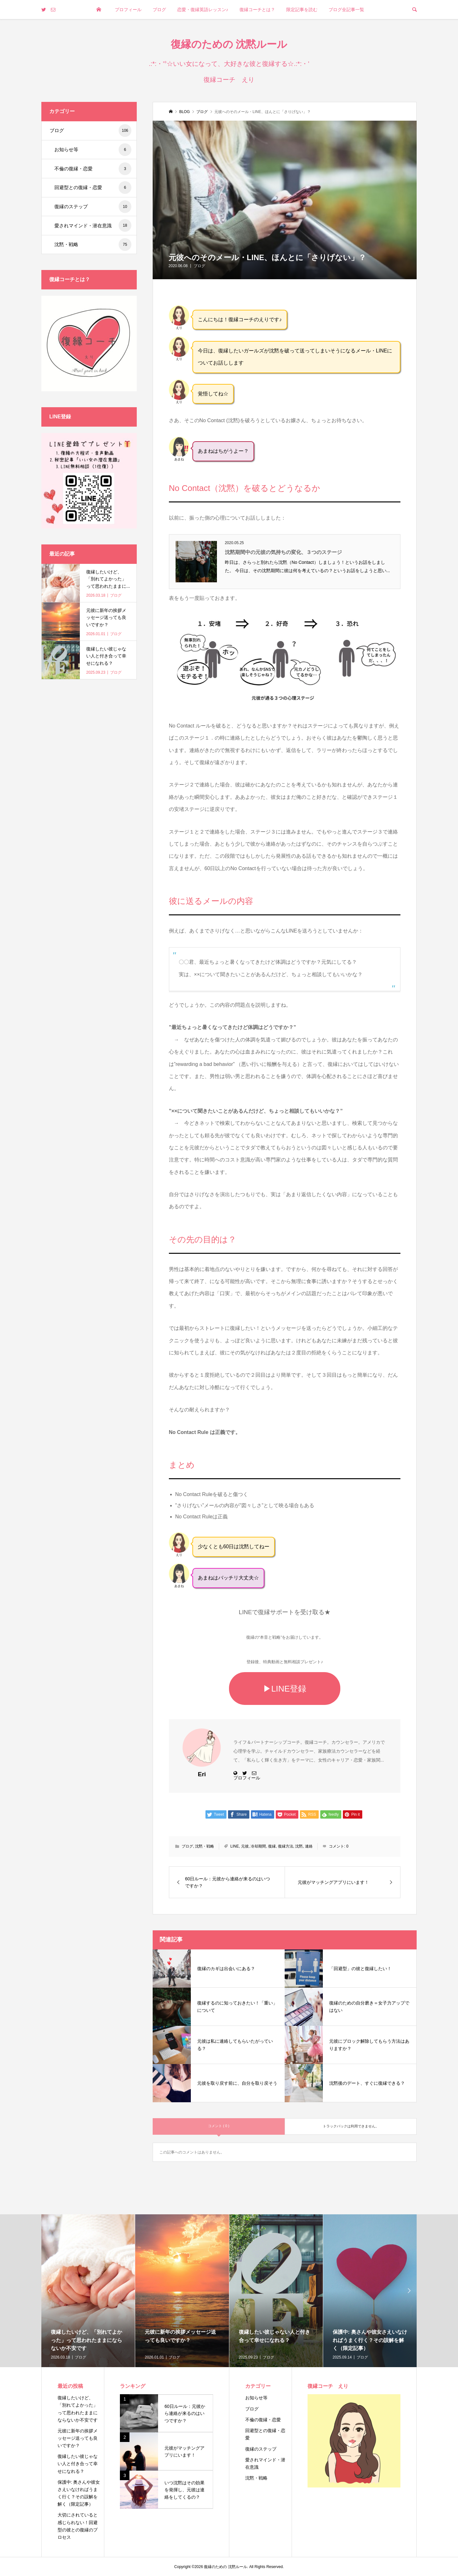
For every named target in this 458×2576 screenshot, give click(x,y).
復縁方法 (285, 1846)
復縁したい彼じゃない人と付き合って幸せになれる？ (78, 2463)
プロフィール (128, 9)
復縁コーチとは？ (257, 9)
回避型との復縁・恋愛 (92, 187)
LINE (234, 1846)
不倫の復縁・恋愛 (92, 168)
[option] (88, 2290)
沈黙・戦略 (204, 1846)
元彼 (245, 1846)
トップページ (98, 28)
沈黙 (299, 1846)
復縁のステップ (92, 206)
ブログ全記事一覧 (346, 9)
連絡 (309, 1846)
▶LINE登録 (285, 1688)
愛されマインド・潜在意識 (92, 225)
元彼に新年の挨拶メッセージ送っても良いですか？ (78, 2438)
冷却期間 (258, 1846)
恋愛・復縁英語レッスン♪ (202, 9)
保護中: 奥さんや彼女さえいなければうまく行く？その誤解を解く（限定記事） (79, 2493)
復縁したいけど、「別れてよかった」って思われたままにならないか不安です (78, 2408)
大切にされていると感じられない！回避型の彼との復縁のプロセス (78, 2525)
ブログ (159, 9)
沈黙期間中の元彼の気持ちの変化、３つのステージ (283, 552)
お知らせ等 (92, 149)
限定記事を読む (301, 9)
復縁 (272, 1846)
